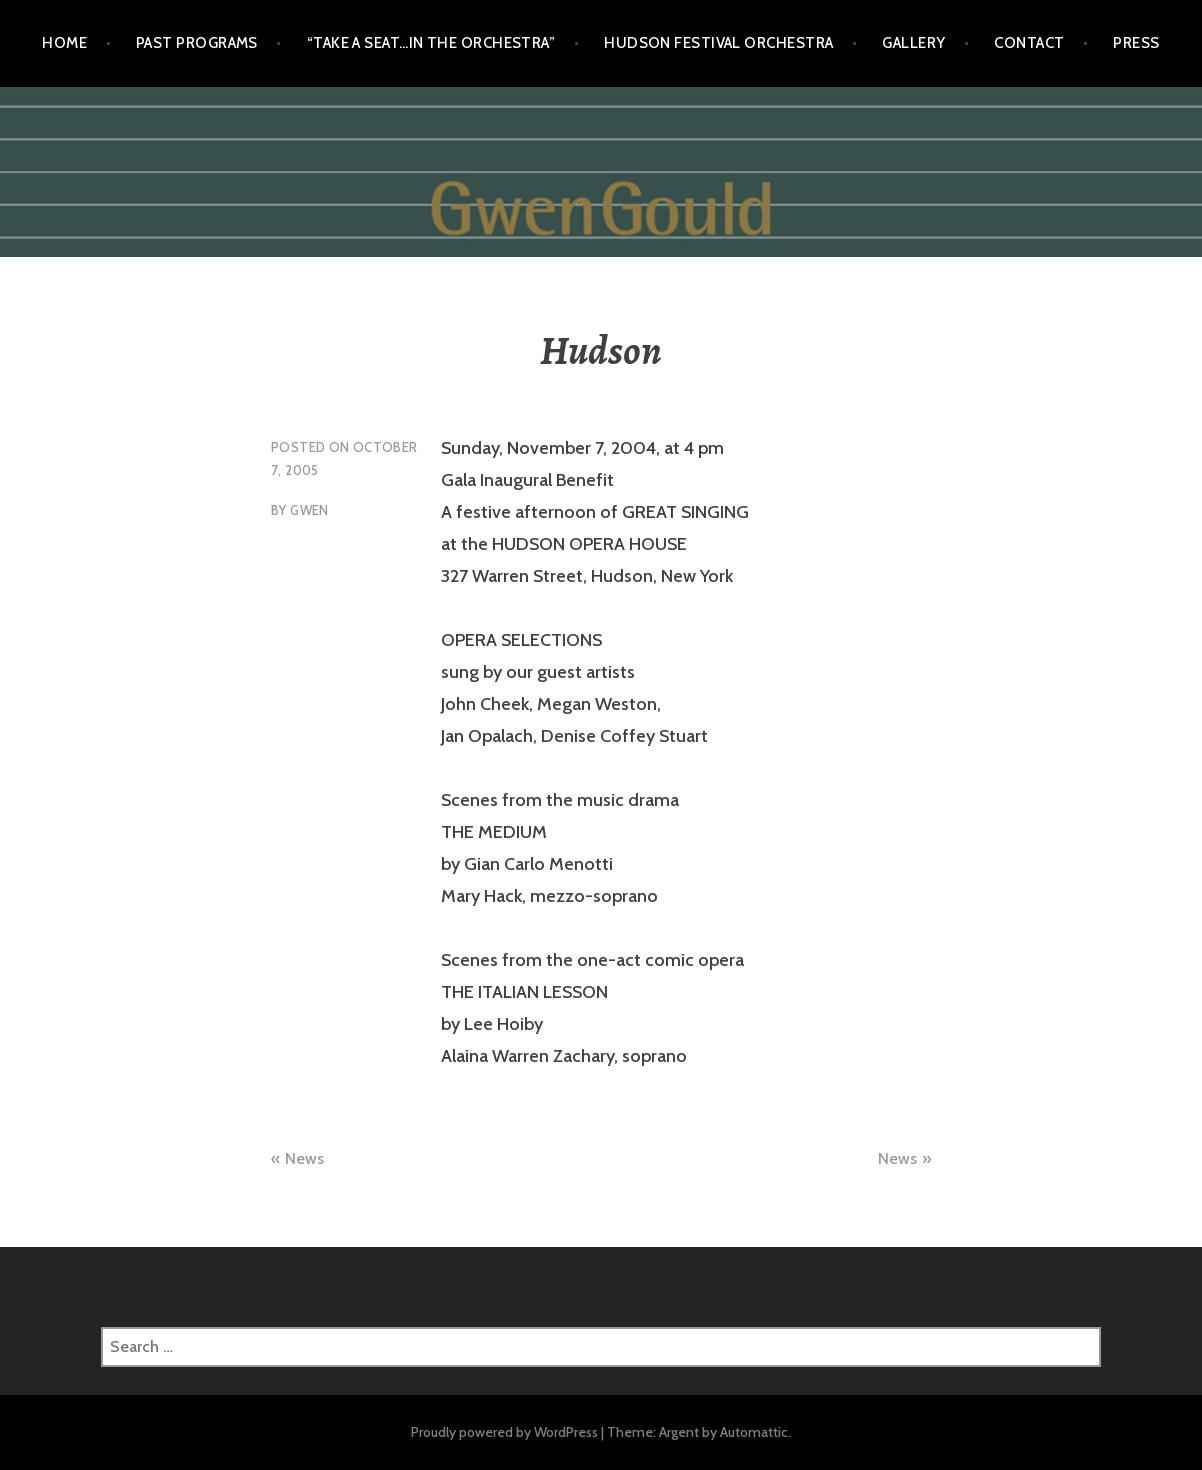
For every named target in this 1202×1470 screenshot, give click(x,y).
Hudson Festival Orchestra (718, 43)
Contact (1029, 43)
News (304, 1158)
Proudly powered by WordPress (504, 1432)
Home (64, 43)
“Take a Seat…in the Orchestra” (431, 43)
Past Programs (197, 43)
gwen (309, 510)
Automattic (754, 1432)
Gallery (913, 43)
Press (1136, 43)
